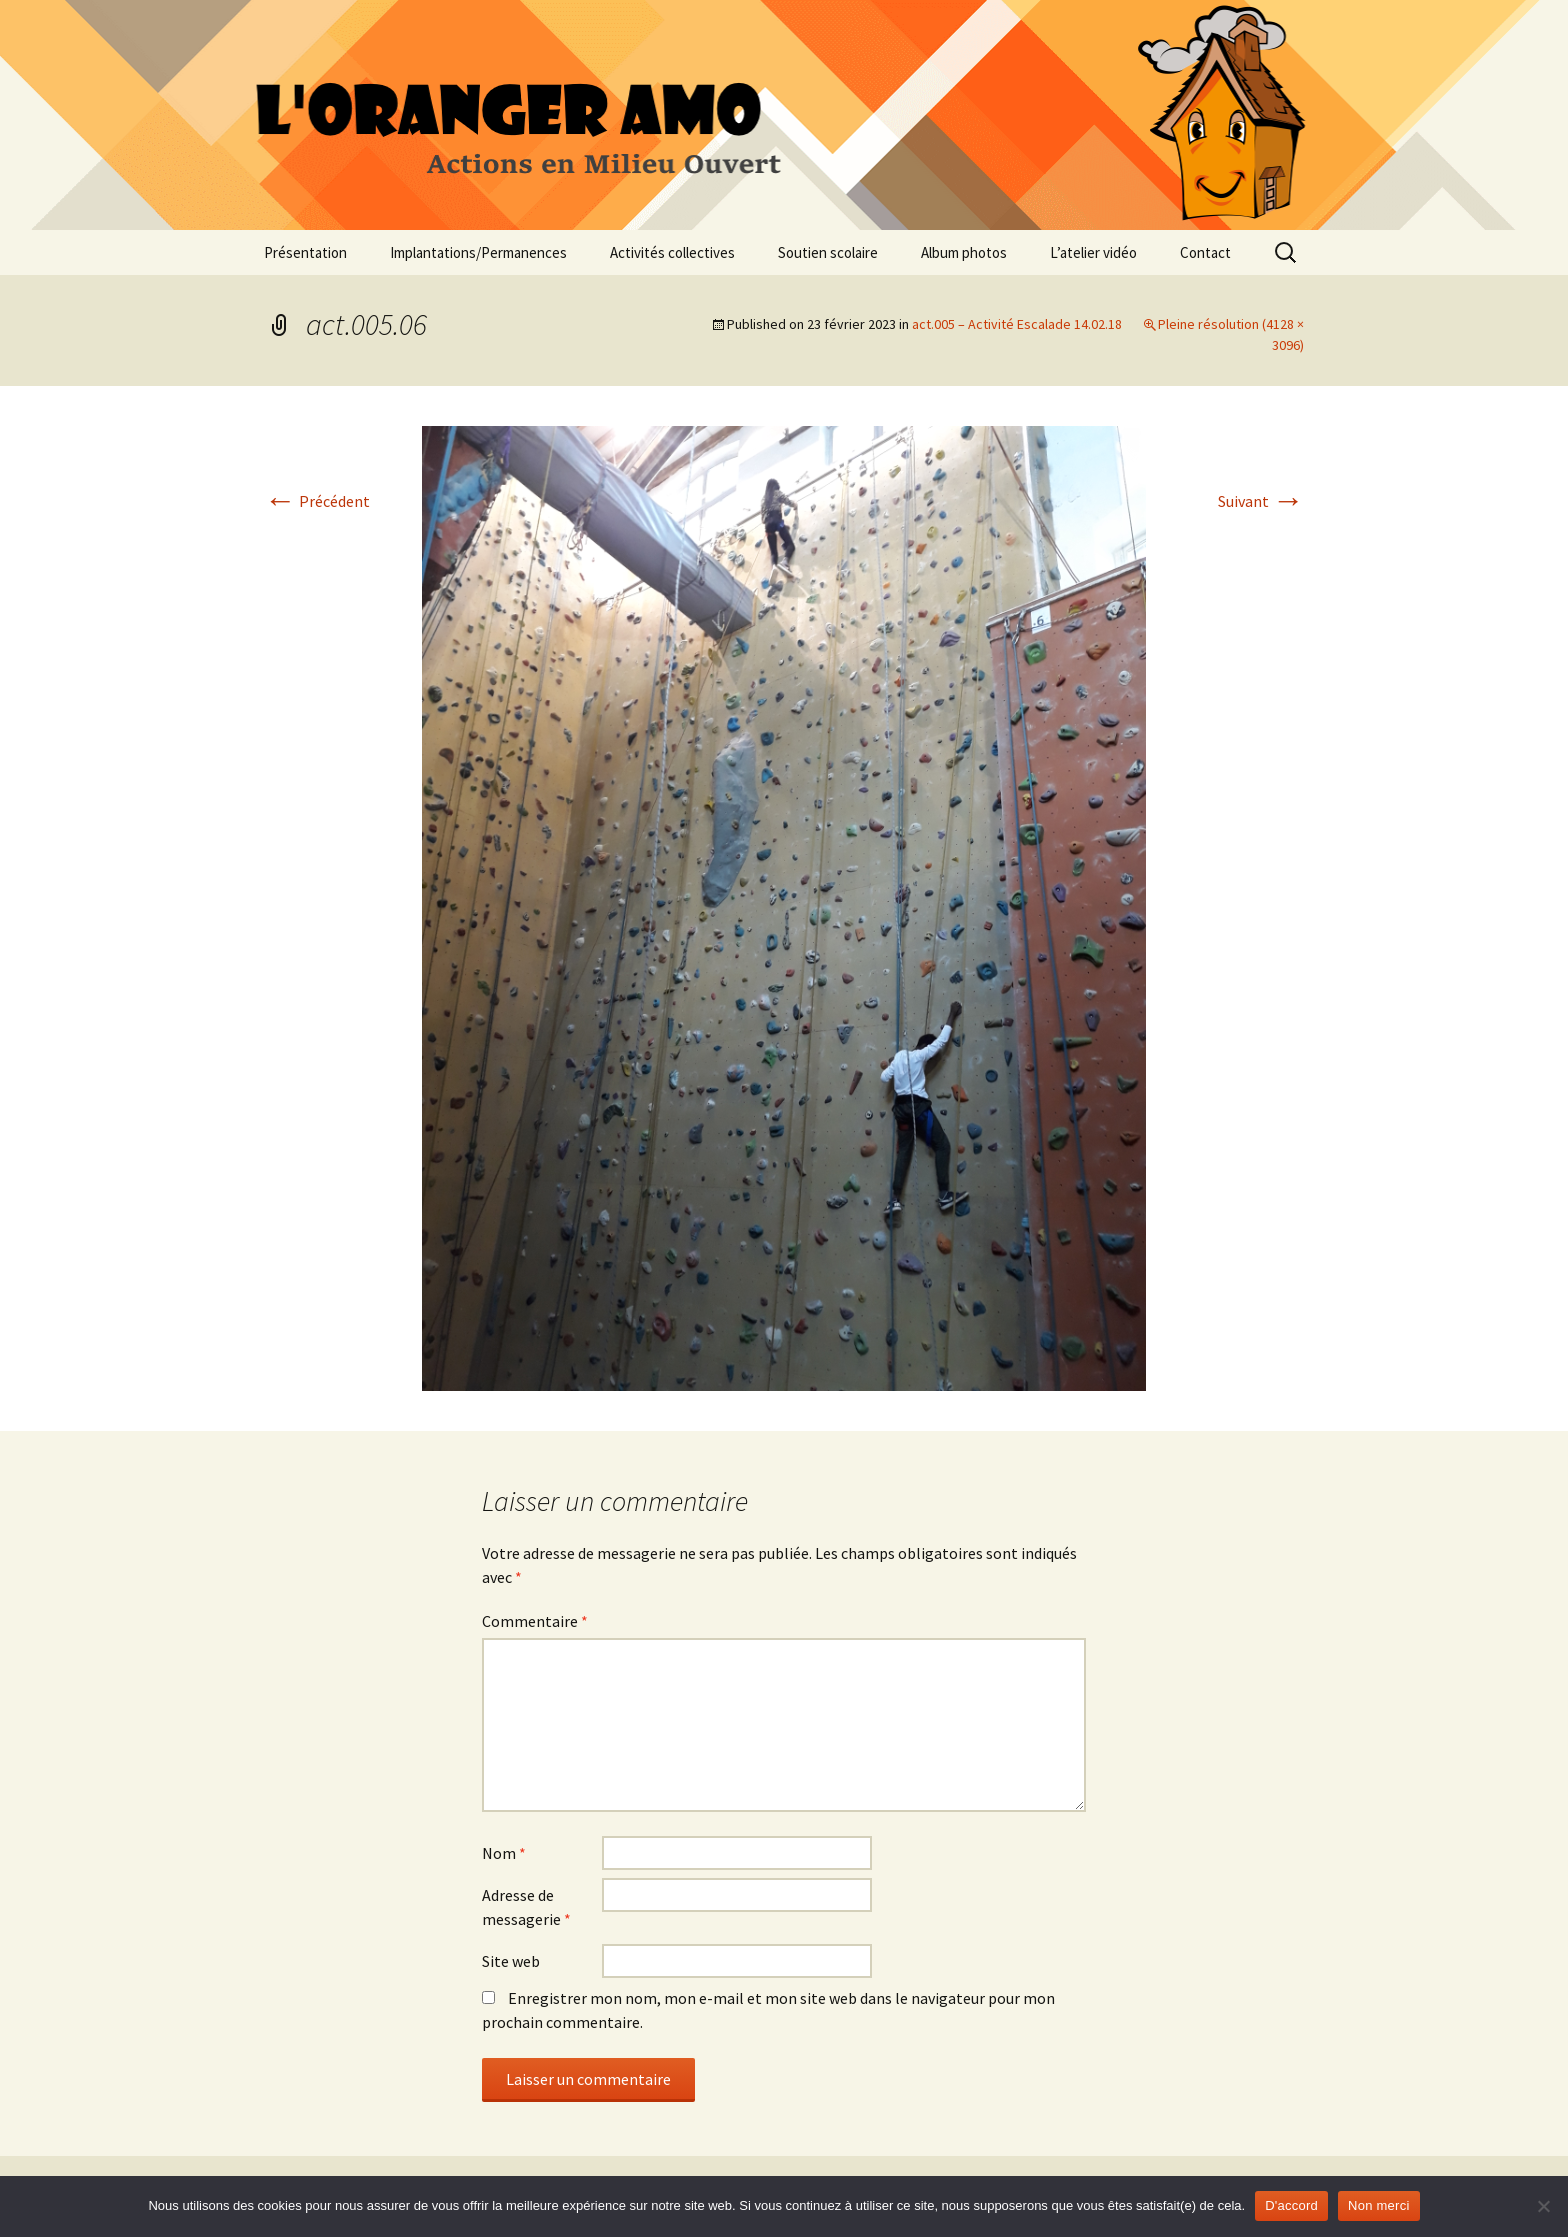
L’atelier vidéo (1093, 252)
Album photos (964, 252)
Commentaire (535, 1621)
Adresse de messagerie (526, 1907)
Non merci (1379, 2205)
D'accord (1291, 2205)
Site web (511, 1961)
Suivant (1261, 501)
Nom (504, 1853)
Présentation (305, 252)
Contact (1205, 252)
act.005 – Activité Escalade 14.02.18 (1017, 324)
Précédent (317, 501)
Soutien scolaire (828, 252)
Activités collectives (672, 252)
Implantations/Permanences (478, 252)
